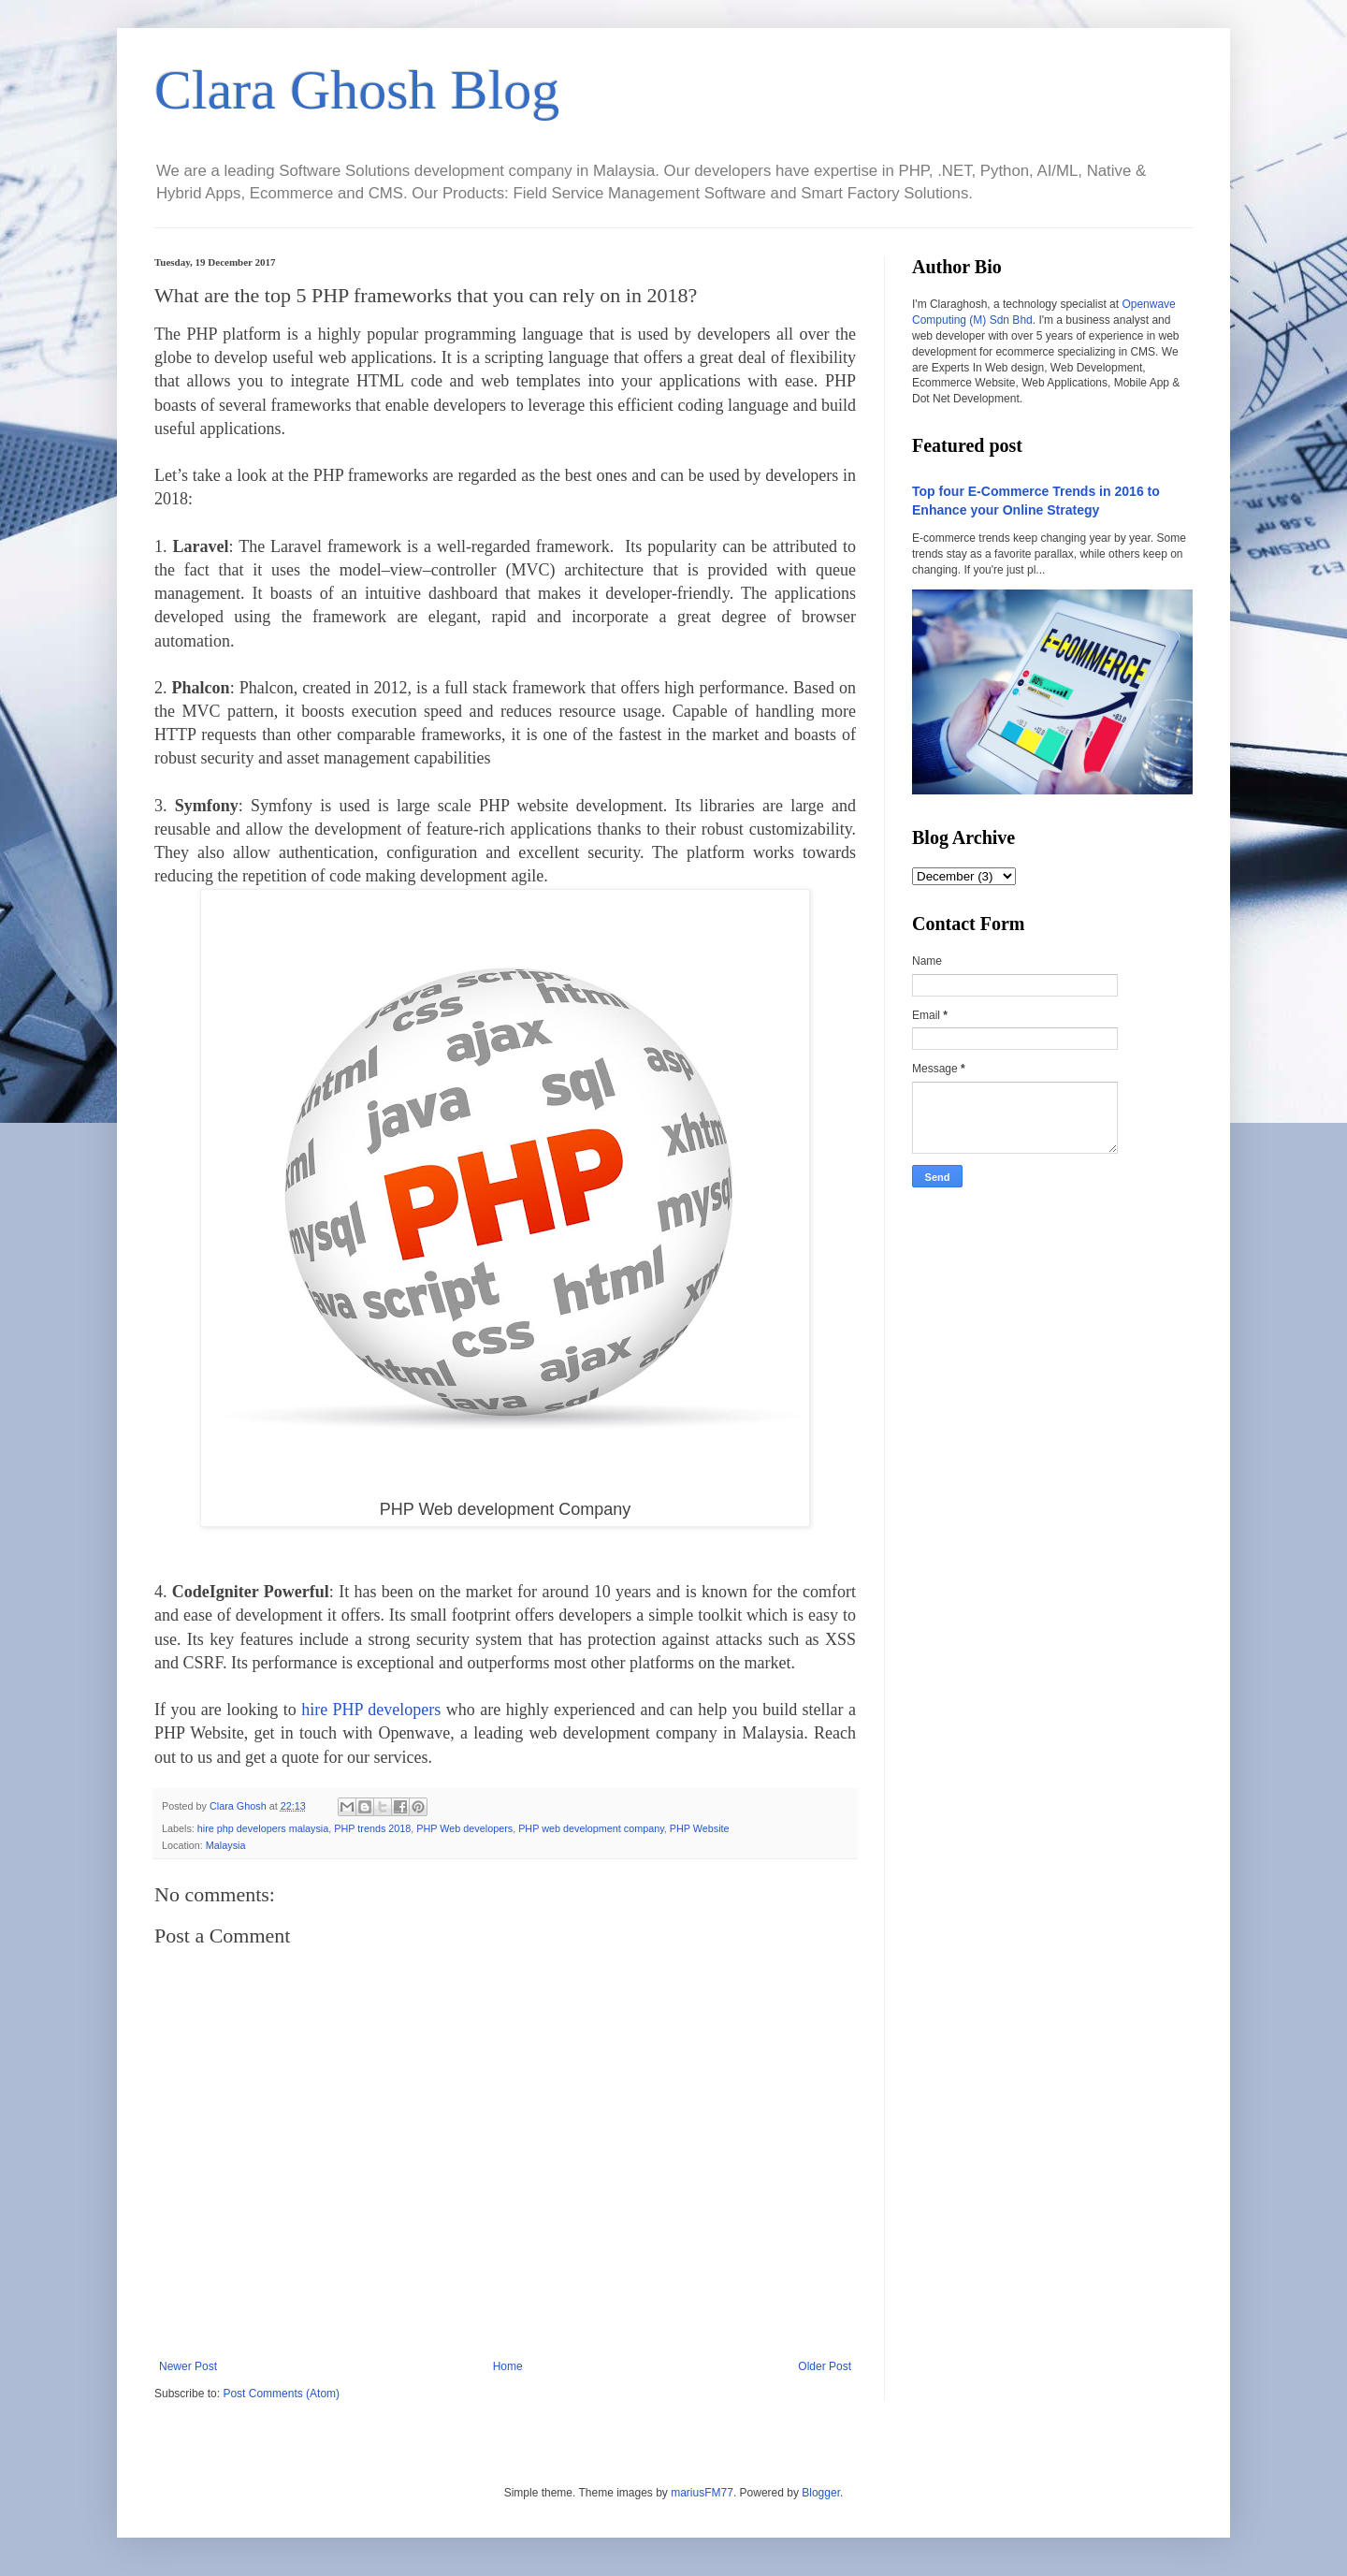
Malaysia (226, 1845)
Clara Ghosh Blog (356, 90)
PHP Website (700, 1828)
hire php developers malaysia (262, 1828)
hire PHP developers (371, 1709)
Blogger (821, 2492)
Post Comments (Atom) (281, 2393)
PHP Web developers (464, 1828)
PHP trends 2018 (372, 1828)
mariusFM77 (702, 2492)
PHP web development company (591, 1828)
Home (508, 2366)
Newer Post (188, 2366)
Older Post (824, 2366)
